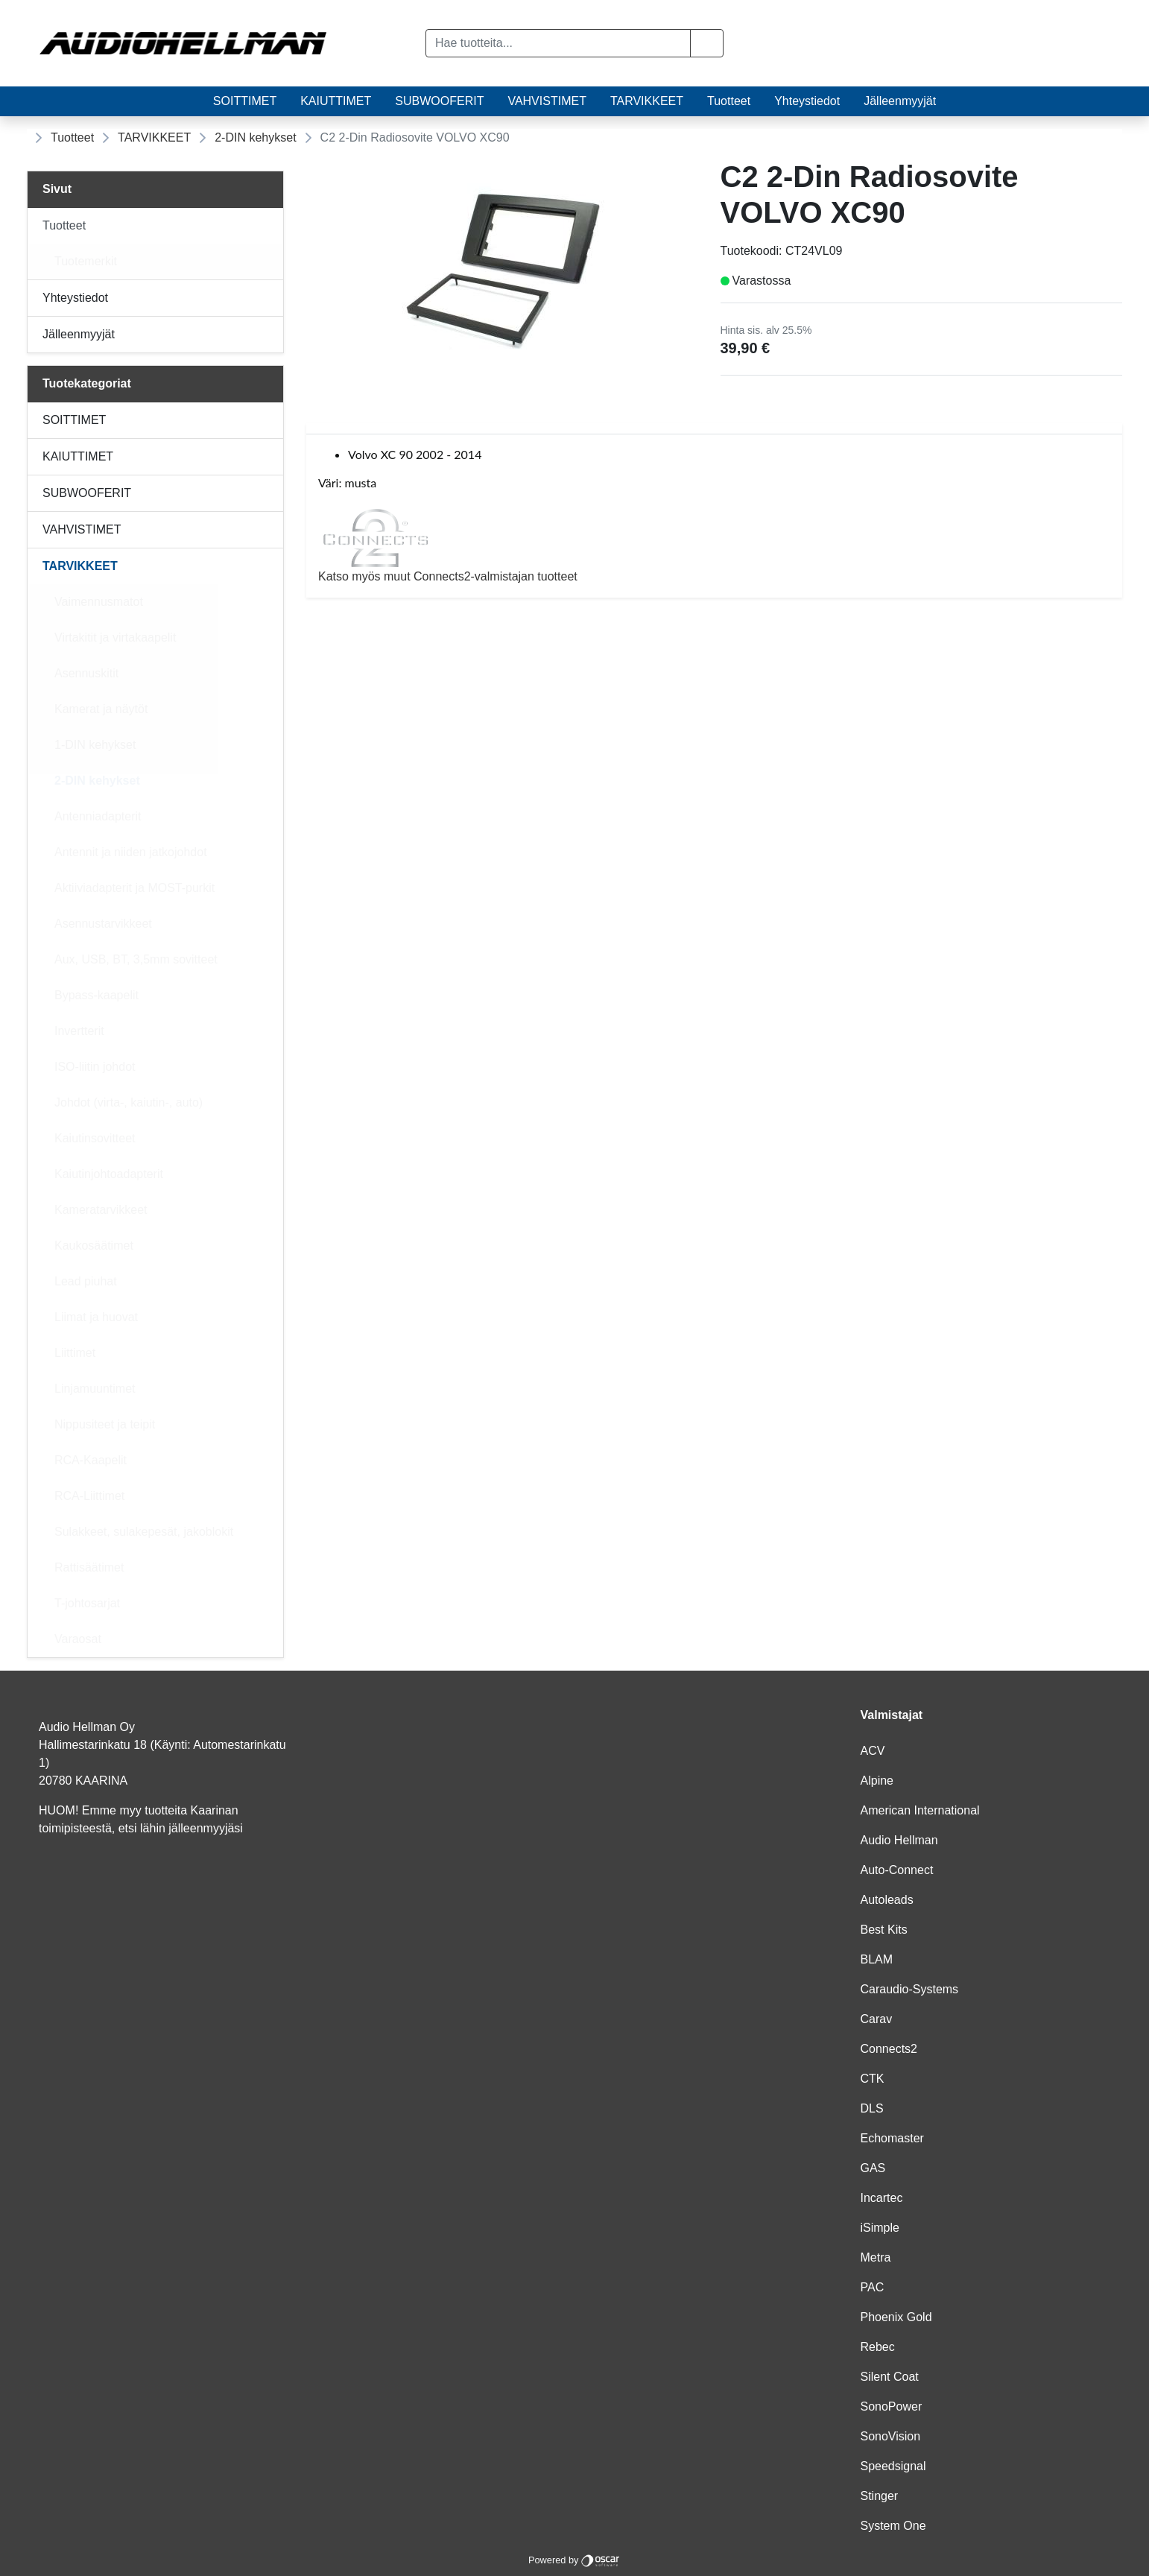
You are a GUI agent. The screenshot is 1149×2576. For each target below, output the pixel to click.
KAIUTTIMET (335, 101)
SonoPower (891, 2406)
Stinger (880, 2496)
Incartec (882, 2198)
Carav (877, 2019)
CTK (872, 2078)
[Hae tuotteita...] (558, 43)
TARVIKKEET (646, 101)
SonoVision (891, 2436)
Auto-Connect (897, 1870)
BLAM (877, 1959)
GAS (873, 2168)
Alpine (877, 1780)
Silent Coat (890, 2376)
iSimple (880, 2227)
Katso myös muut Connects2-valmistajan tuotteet (714, 545)
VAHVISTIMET (546, 101)
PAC (872, 2287)
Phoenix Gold (896, 2317)
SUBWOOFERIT (439, 101)
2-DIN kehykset (255, 137)
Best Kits (884, 1929)
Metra (876, 2257)
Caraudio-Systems (910, 1989)
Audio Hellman (899, 1840)
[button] (707, 43)
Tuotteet (728, 101)
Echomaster (892, 2138)
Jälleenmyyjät (900, 101)
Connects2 (889, 2048)
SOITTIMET (244, 101)
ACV (873, 1750)
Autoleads (887, 1899)
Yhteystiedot (807, 101)
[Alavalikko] (267, 226)
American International (920, 1810)
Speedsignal (893, 2466)
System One (893, 2525)
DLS (872, 2108)
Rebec (878, 2347)
